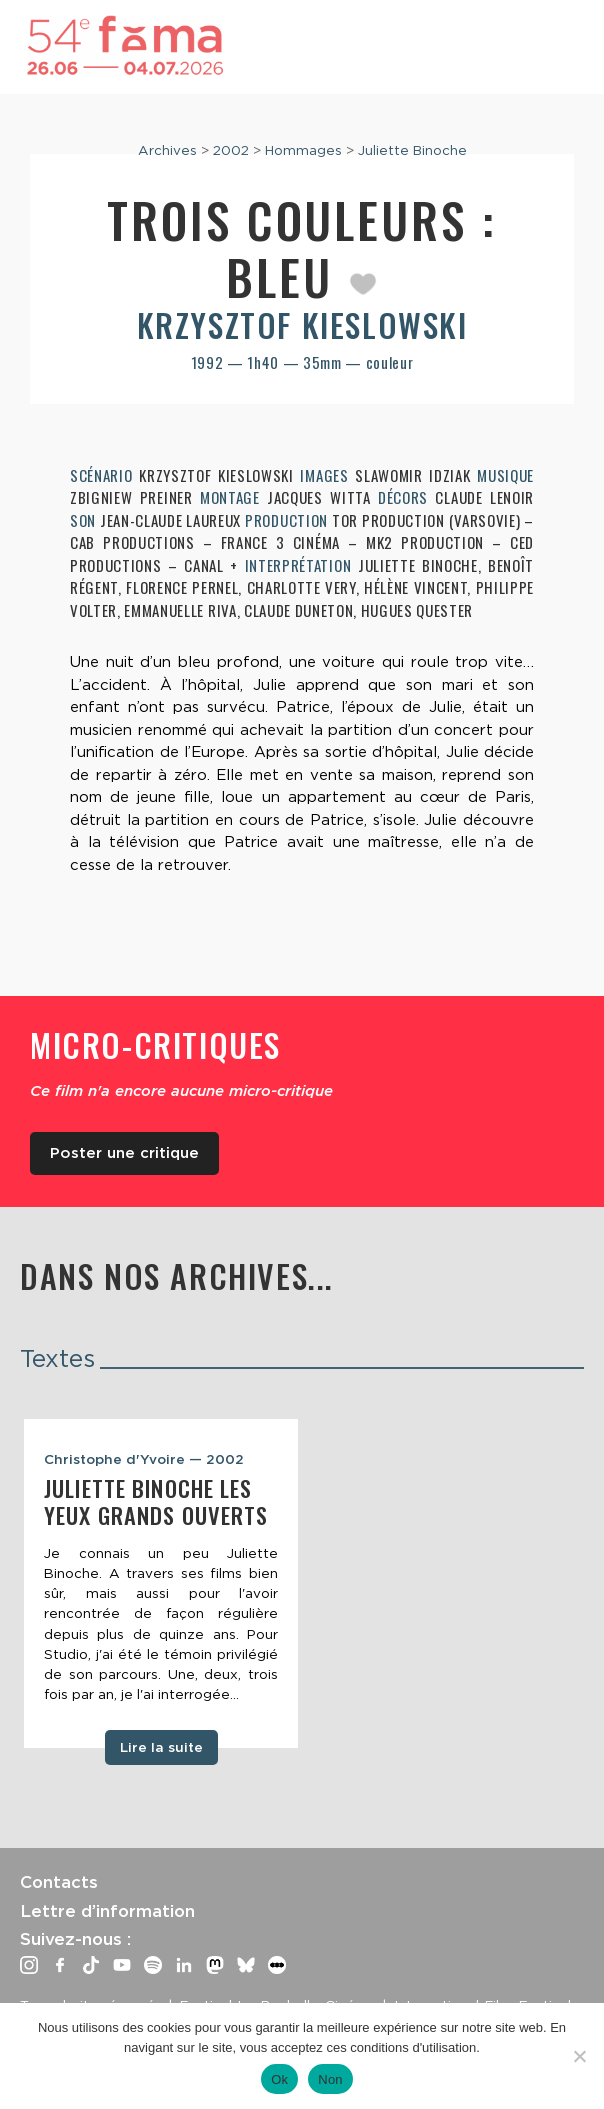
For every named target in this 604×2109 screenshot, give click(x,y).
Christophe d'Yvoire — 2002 (144, 1459)
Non (330, 2079)
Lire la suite (161, 1747)
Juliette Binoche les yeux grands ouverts (156, 1501)
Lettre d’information (107, 1911)
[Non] (579, 2056)
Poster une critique (124, 1153)
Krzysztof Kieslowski (302, 324)
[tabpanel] (161, 1583)
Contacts (59, 1882)
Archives (167, 150)
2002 (231, 150)
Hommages (303, 150)
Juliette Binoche (412, 150)
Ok (279, 2079)
